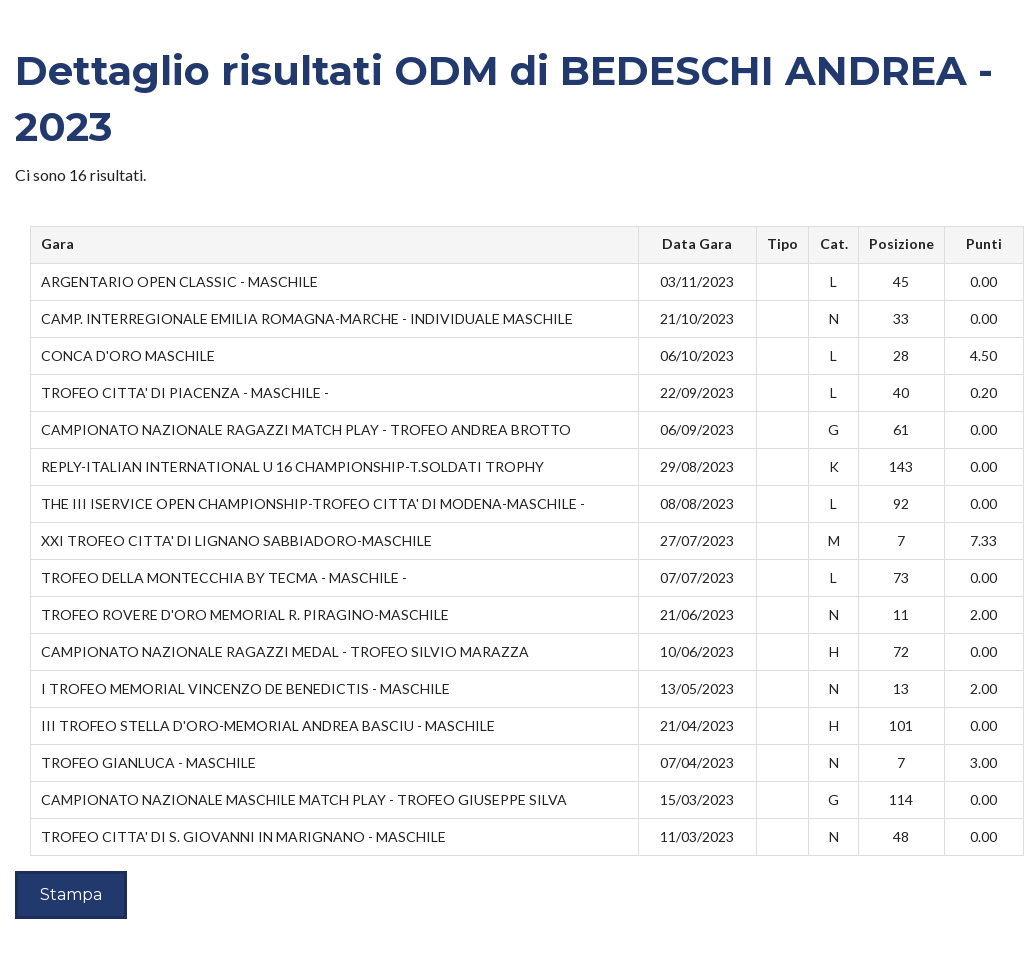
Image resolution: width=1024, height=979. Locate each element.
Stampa (71, 894)
